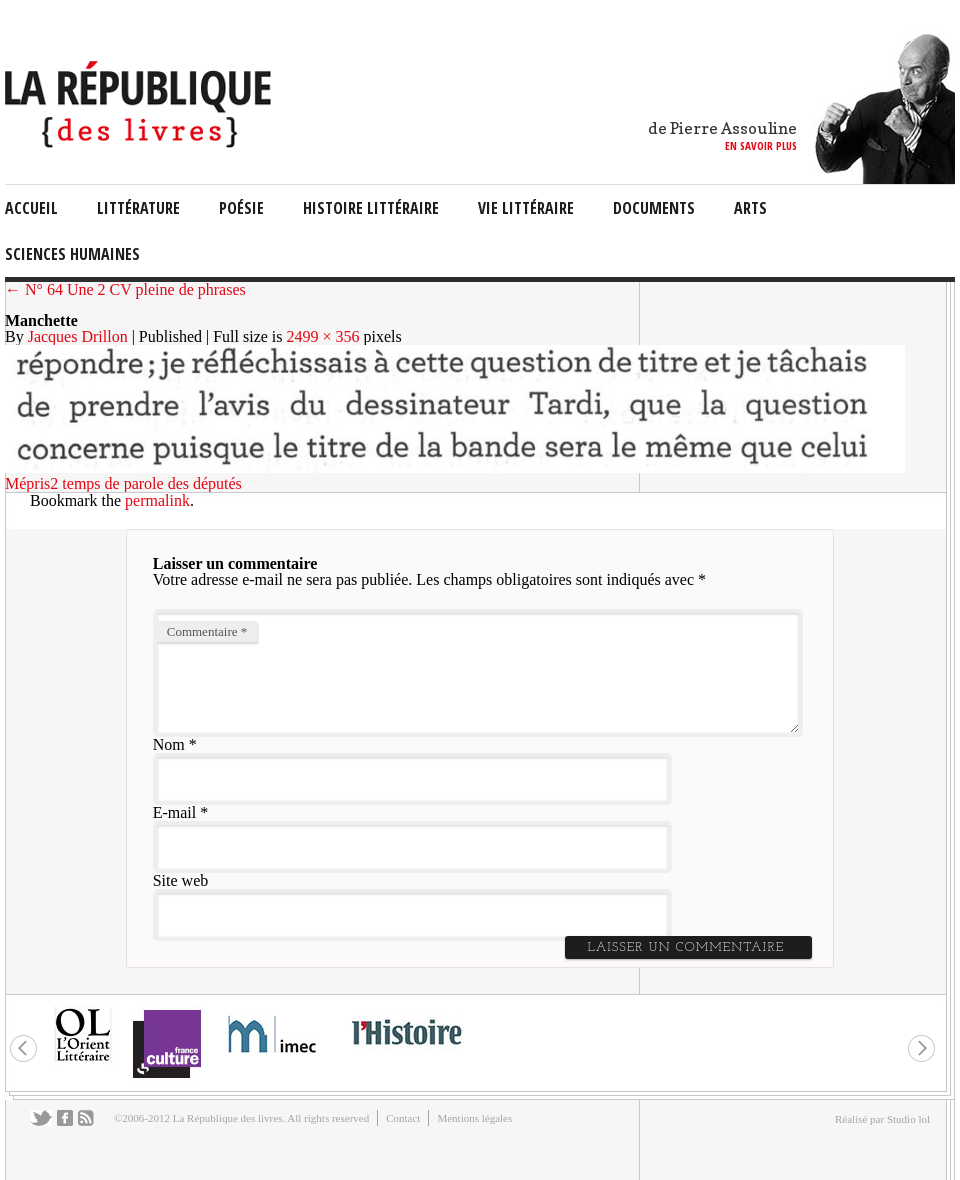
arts (750, 208)
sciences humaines (72, 254)
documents (654, 208)
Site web (181, 880)
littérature (138, 208)
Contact (403, 1118)
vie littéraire (526, 208)
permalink (157, 500)
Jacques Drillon (78, 336)
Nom (169, 744)
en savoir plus (761, 145)
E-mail (175, 812)
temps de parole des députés (152, 483)
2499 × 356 (323, 336)
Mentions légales (474, 1118)
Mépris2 (31, 483)
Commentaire (207, 631)
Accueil (31, 208)
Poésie (241, 208)
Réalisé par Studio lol (882, 1119)
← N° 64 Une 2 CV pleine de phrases (125, 289)
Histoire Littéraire (371, 208)
